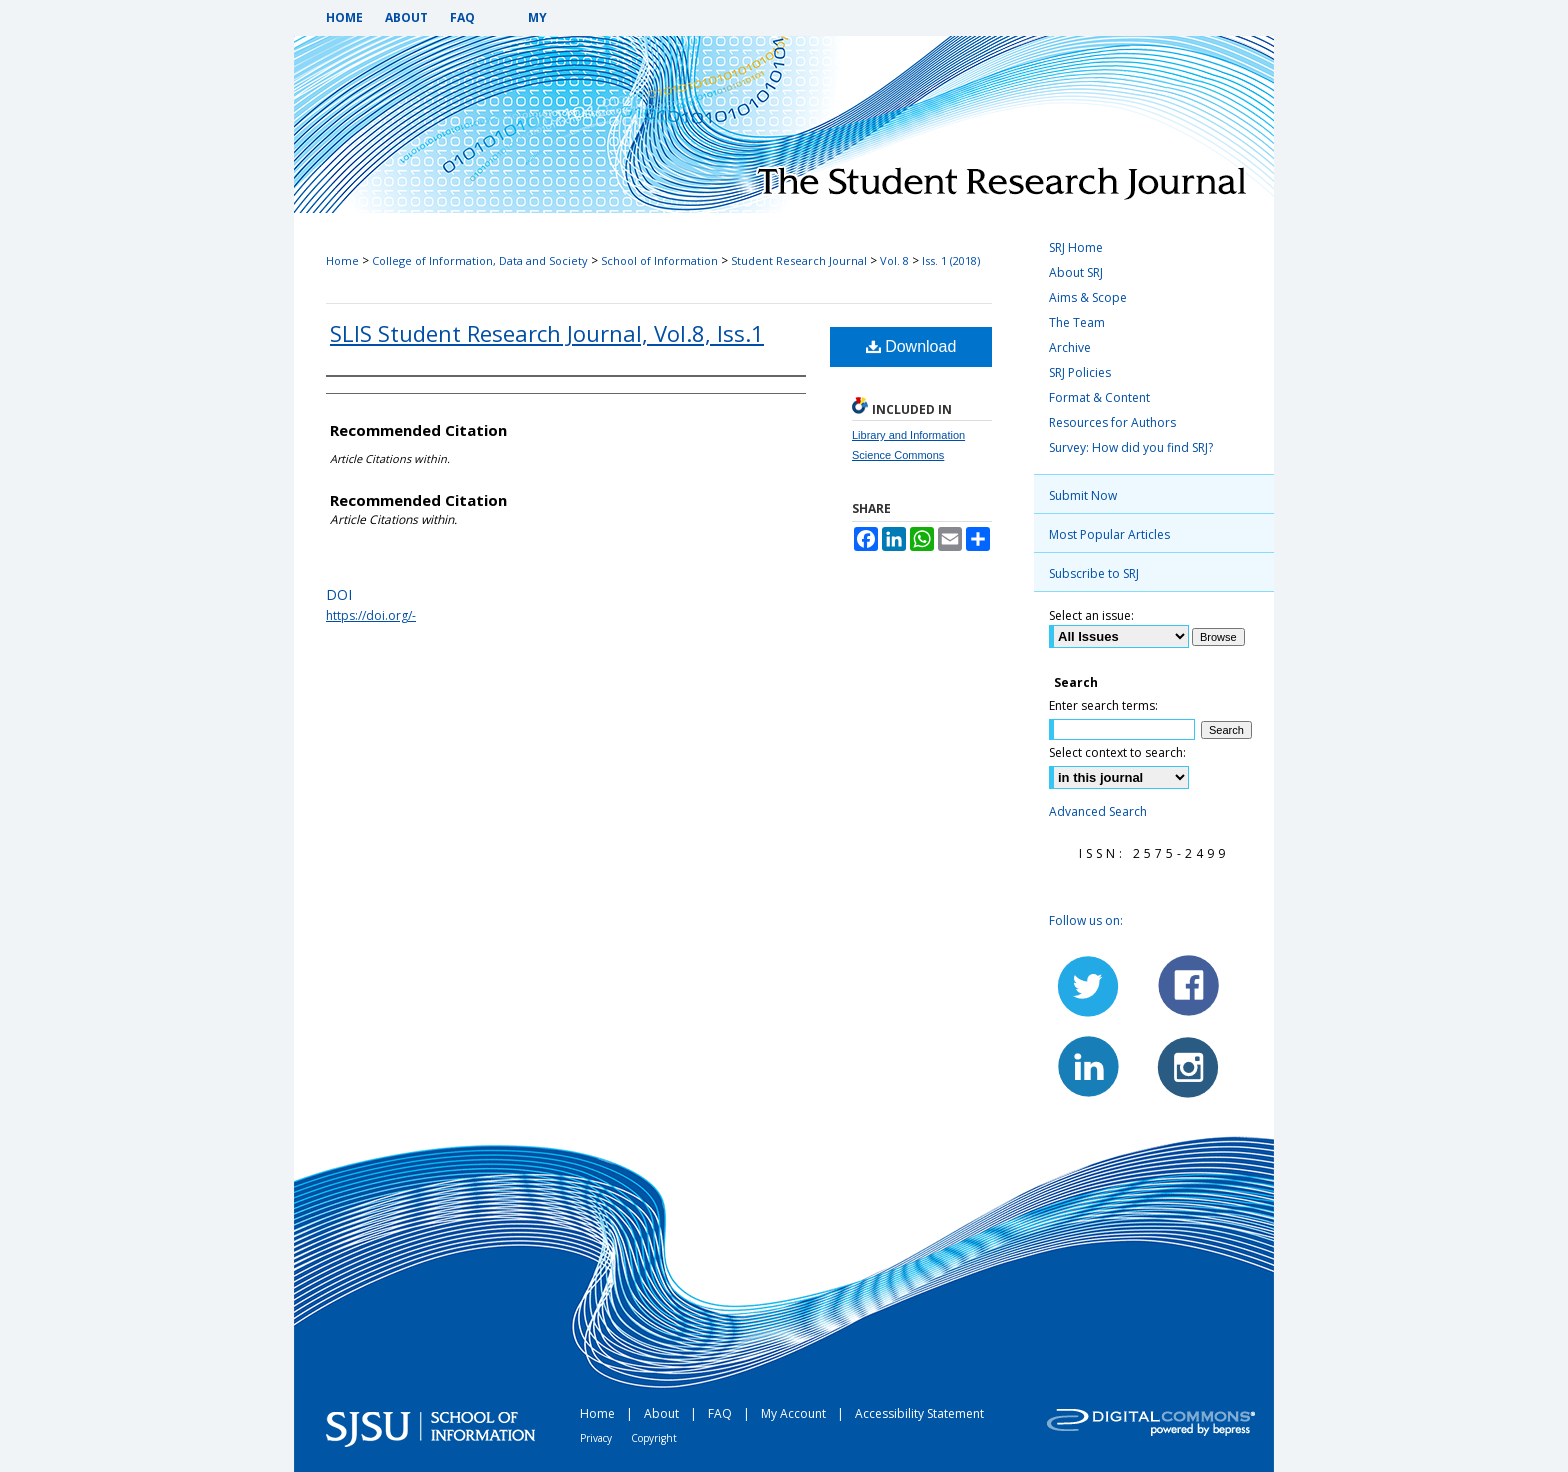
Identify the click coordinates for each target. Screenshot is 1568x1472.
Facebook (1187, 986)
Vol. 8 (894, 260)
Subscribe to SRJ (1094, 573)
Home (342, 260)
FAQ (721, 1413)
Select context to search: (1117, 752)
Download (911, 346)
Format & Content (1099, 397)
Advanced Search (1098, 811)
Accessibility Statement (919, 1413)
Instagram (1187, 1066)
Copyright (654, 1438)
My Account (795, 1413)
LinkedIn (1089, 1066)
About (663, 1413)
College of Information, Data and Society (480, 260)
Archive (1070, 347)
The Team (1077, 322)
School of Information (659, 260)
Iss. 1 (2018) (951, 260)
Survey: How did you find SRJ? (1131, 447)
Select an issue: (1091, 615)
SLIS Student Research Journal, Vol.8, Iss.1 (547, 333)
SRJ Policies (1080, 372)
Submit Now (1083, 495)
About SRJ (1076, 272)
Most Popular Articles (1109, 534)
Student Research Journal (799, 260)
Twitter (1089, 986)
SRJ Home (1076, 247)
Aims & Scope (1088, 297)
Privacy (597, 1438)
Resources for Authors (1112, 422)
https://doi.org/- (371, 615)
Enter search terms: (1103, 705)
